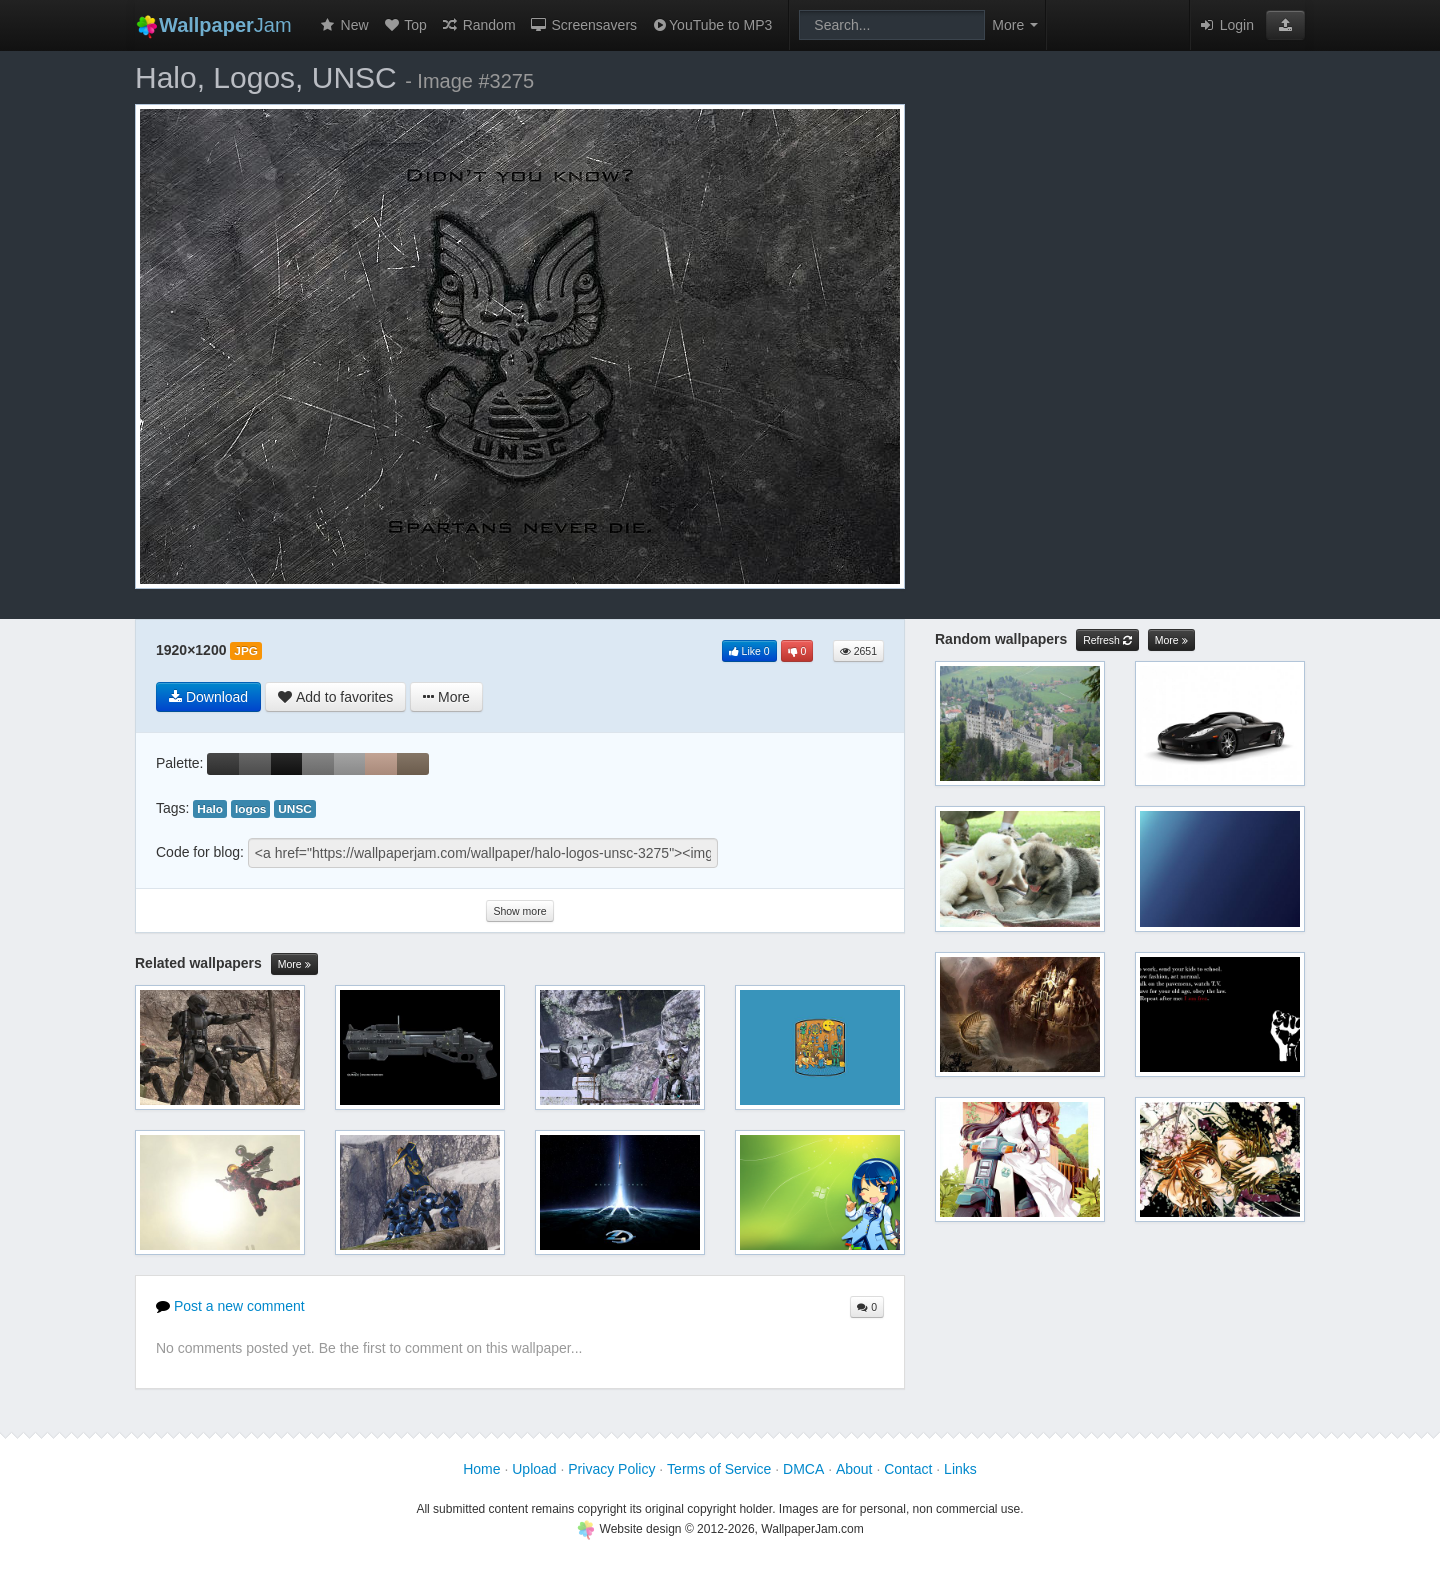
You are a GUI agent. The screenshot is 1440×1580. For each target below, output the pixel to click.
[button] (1285, 25)
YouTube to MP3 (711, 25)
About (854, 1469)
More (294, 964)
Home (481, 1469)
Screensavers (583, 25)
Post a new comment (230, 1306)
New (344, 25)
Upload (534, 1469)
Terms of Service (719, 1469)
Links (960, 1469)
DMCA (803, 1469)
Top (405, 25)
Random (478, 25)
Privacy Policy (611, 1469)
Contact (908, 1469)
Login (1226, 25)
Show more (519, 911)
